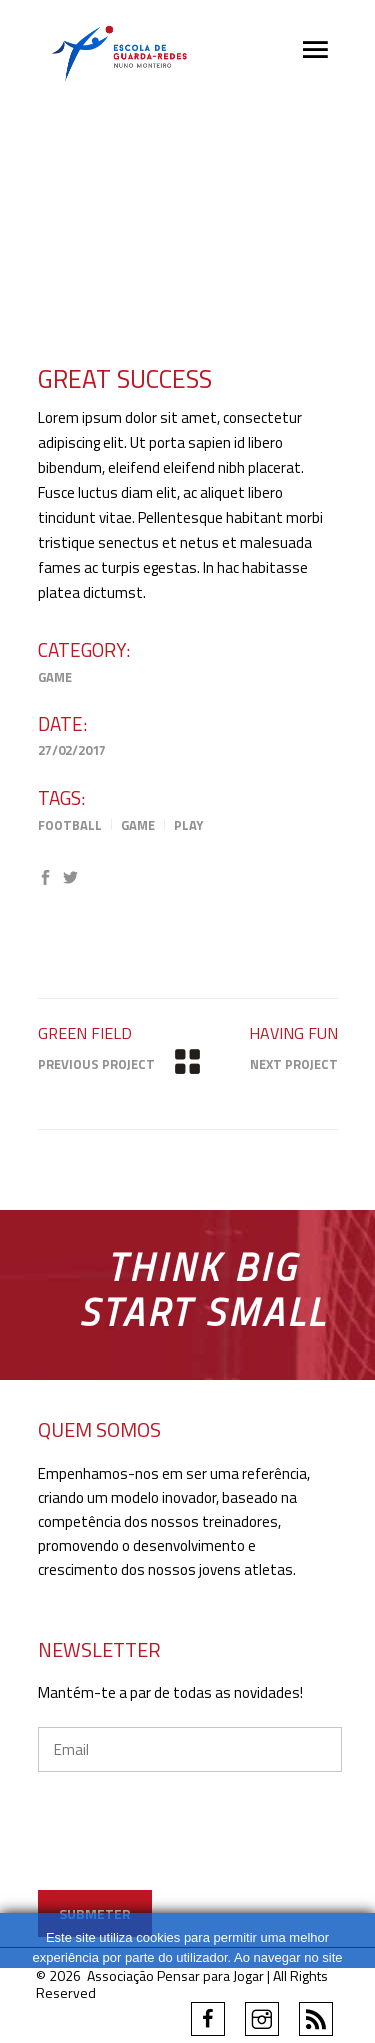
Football (70, 825)
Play (188, 825)
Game (55, 677)
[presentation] (190, 1851)
